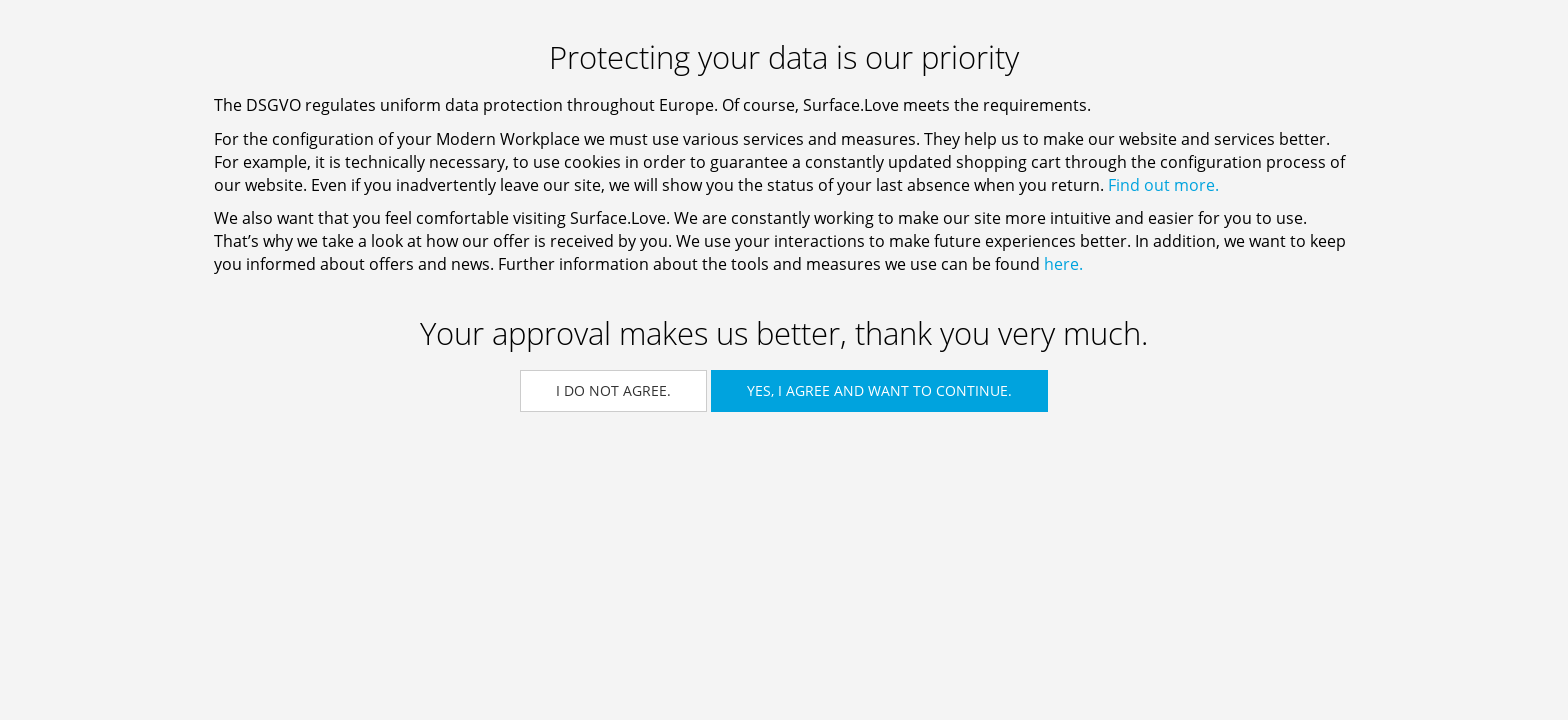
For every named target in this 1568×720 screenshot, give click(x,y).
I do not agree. (613, 390)
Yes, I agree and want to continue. (879, 390)
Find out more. (1163, 185)
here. (1063, 264)
